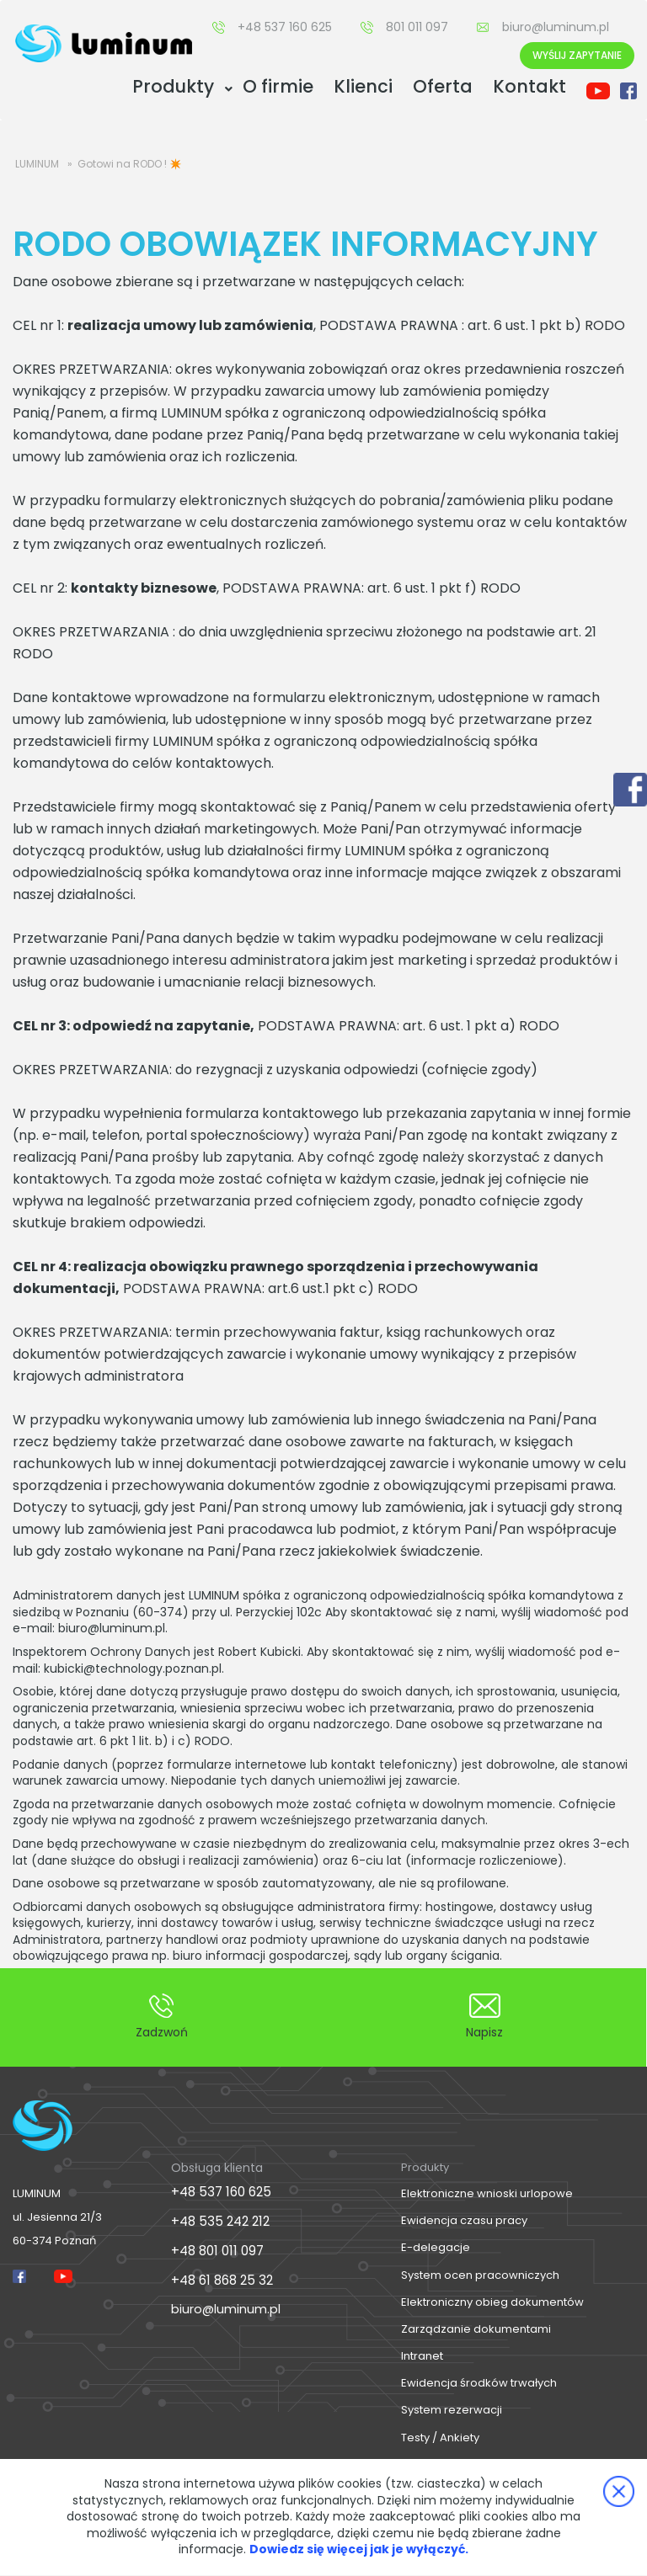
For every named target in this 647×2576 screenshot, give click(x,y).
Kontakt (529, 86)
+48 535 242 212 (217, 2219)
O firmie (278, 86)
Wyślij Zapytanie (577, 55)
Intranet (422, 2356)
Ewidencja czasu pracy (464, 2220)
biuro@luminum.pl (555, 27)
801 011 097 (417, 27)
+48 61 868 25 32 (220, 2275)
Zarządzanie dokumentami (476, 2329)
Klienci (363, 86)
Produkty (173, 86)
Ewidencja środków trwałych (479, 2383)
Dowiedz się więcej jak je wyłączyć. (358, 2549)
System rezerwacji (451, 2410)
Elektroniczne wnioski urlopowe (487, 2193)
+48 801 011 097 (215, 2246)
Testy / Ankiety (440, 2438)
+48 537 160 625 (285, 27)
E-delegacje (435, 2247)
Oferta (443, 86)
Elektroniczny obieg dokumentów (492, 2302)
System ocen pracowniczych (480, 2275)
